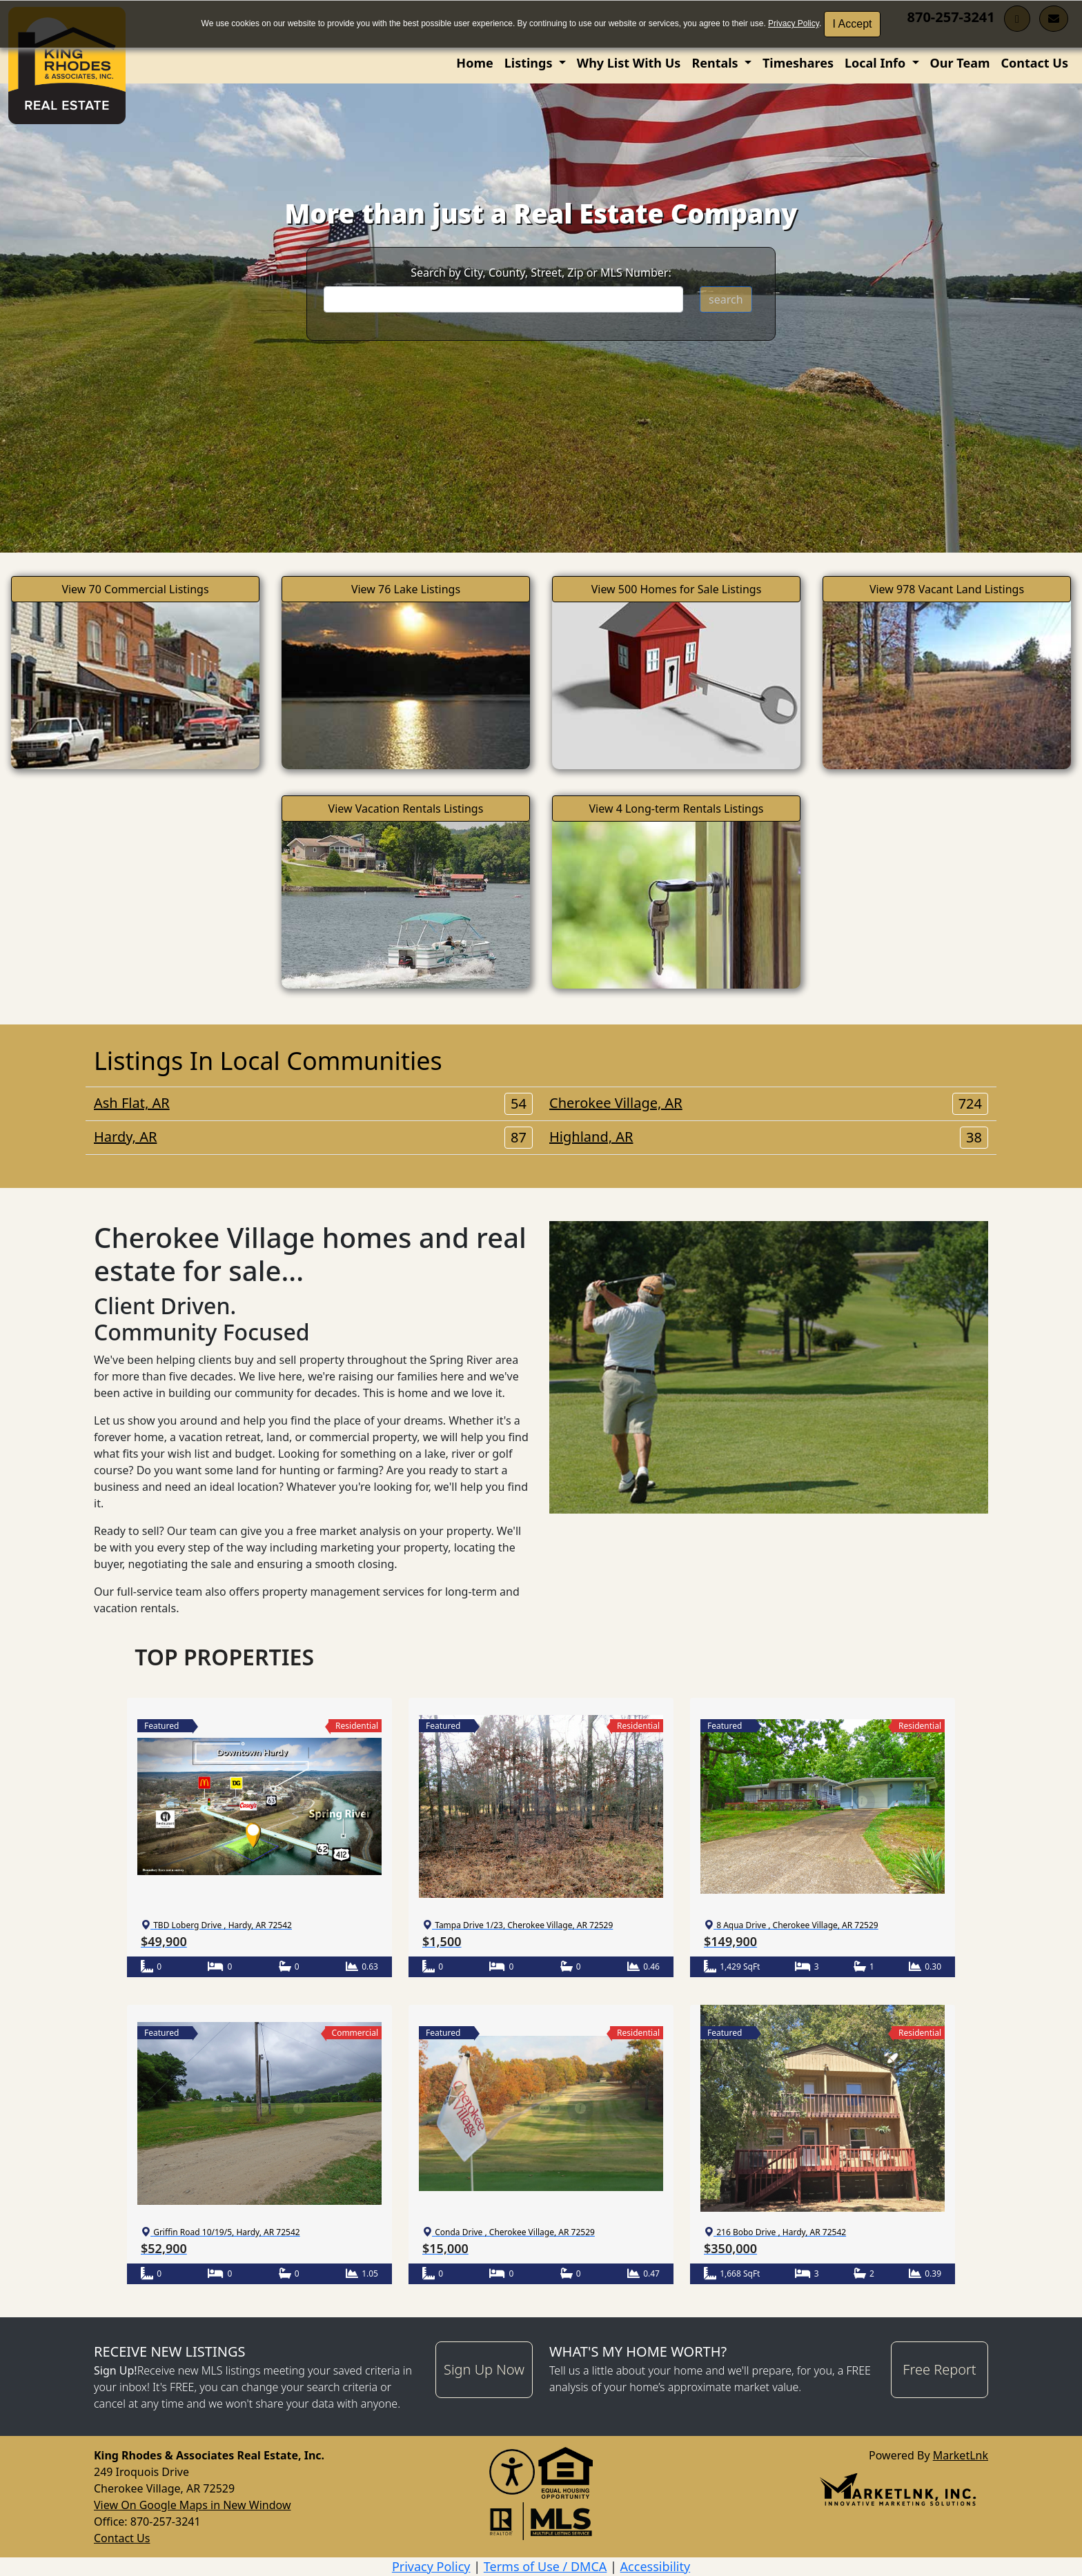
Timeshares (798, 63)
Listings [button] (529, 63)
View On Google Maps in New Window (192, 2505)
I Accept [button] (852, 24)
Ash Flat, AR (313, 1103)
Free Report (939, 2369)
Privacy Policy (793, 23)
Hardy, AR (313, 1137)
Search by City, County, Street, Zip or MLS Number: (541, 272)
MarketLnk (960, 2455)
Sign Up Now (484, 2369)
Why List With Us (629, 63)
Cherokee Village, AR (768, 1103)
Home (474, 63)
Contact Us (1034, 63)
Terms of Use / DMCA (545, 2566)
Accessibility (655, 2566)
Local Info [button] (877, 63)
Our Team (960, 63)
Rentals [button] (716, 63)
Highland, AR (768, 1137)
